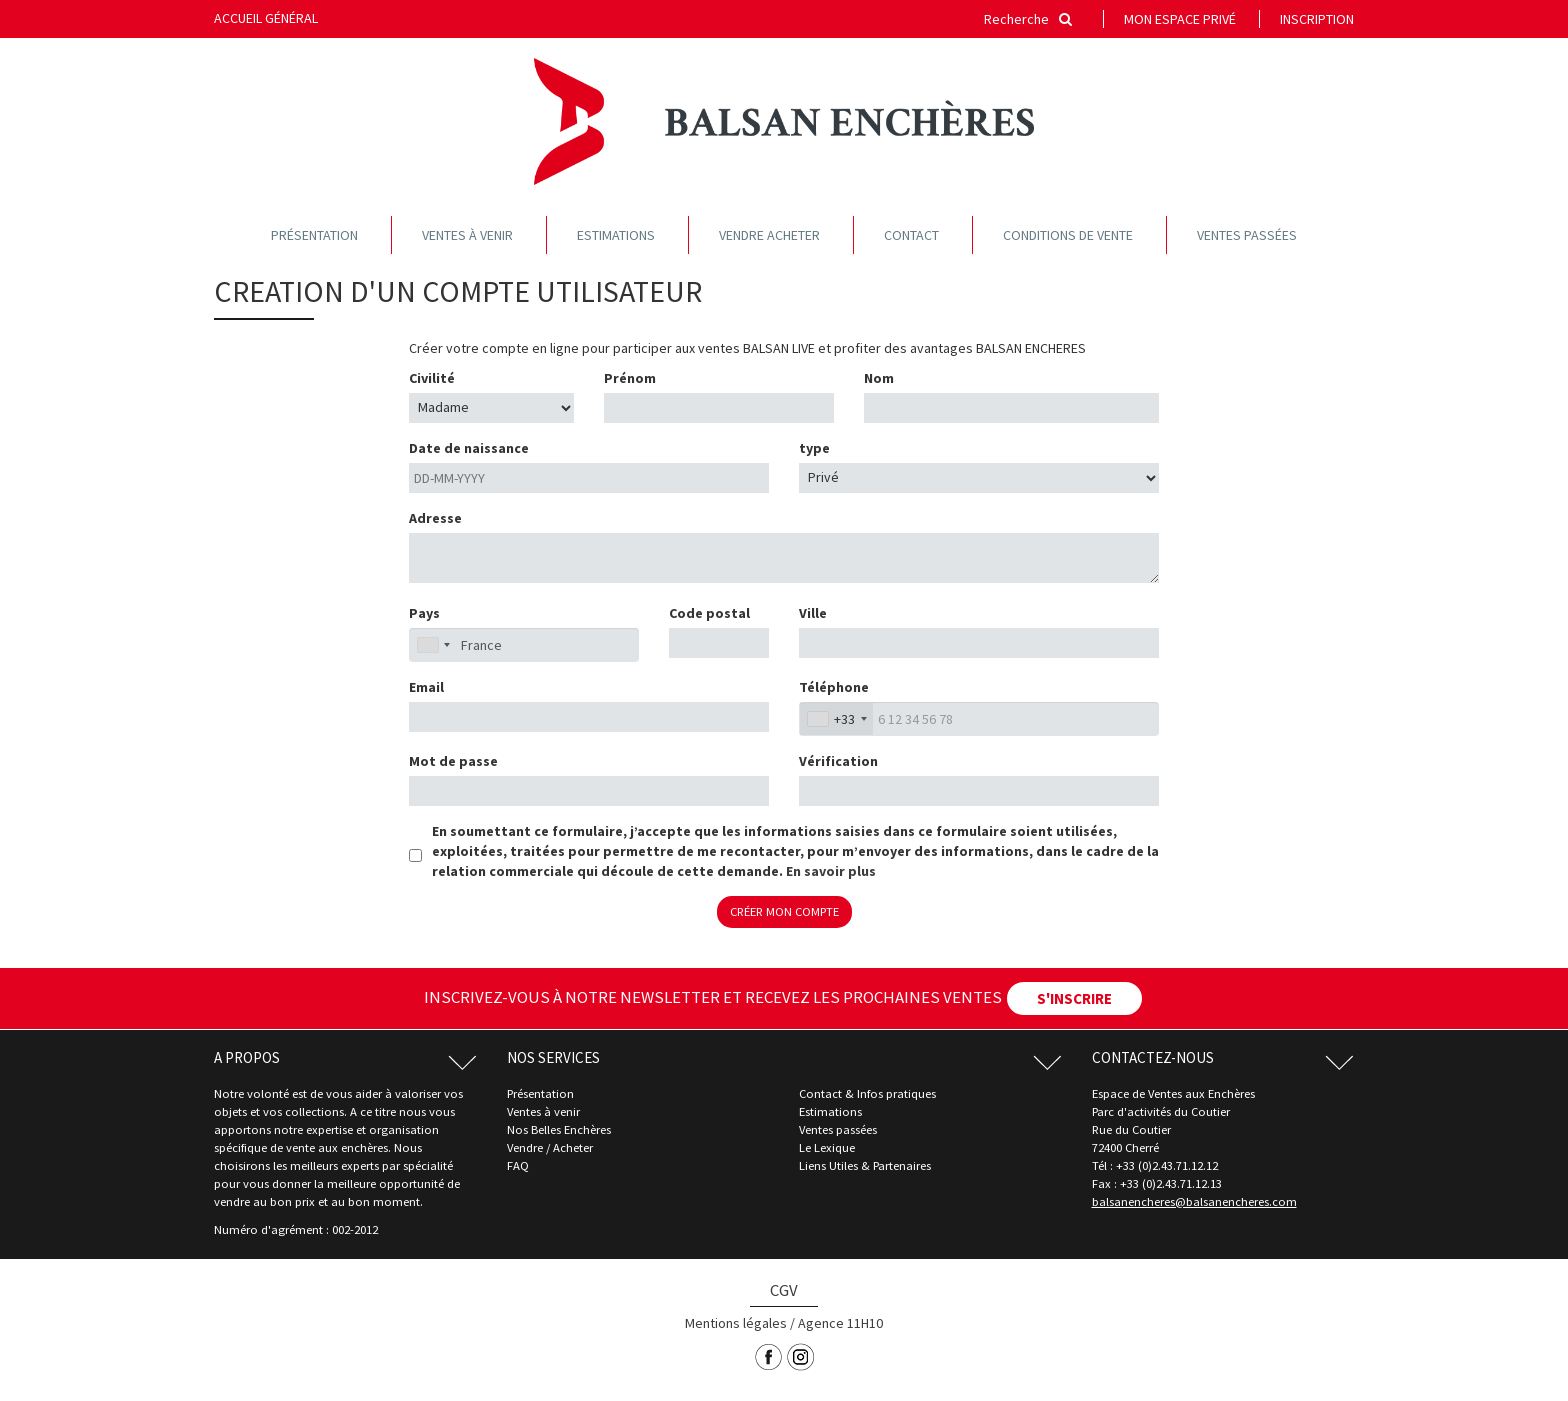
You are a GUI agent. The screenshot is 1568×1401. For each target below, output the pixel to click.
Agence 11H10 (840, 1323)
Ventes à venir (467, 235)
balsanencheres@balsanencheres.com (1194, 1201)
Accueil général (266, 18)
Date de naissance (469, 448)
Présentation (314, 235)
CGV (784, 1290)
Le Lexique (827, 1147)
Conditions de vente (1068, 235)
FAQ (518, 1165)
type (814, 448)
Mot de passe (453, 761)
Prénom (630, 378)
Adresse (435, 518)
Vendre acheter (769, 235)
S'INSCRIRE (1074, 998)
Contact (911, 235)
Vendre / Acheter (550, 1147)
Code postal (709, 613)
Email (426, 687)
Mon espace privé (1180, 19)
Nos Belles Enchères (559, 1129)
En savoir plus (831, 871)
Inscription (1317, 19)
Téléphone (834, 687)
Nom (879, 378)
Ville (813, 613)
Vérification (838, 761)
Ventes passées (1247, 235)
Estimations (616, 235)
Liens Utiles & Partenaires (865, 1165)
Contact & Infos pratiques (867, 1093)
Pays (424, 613)
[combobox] (836, 719)
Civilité (432, 378)
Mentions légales (736, 1323)
